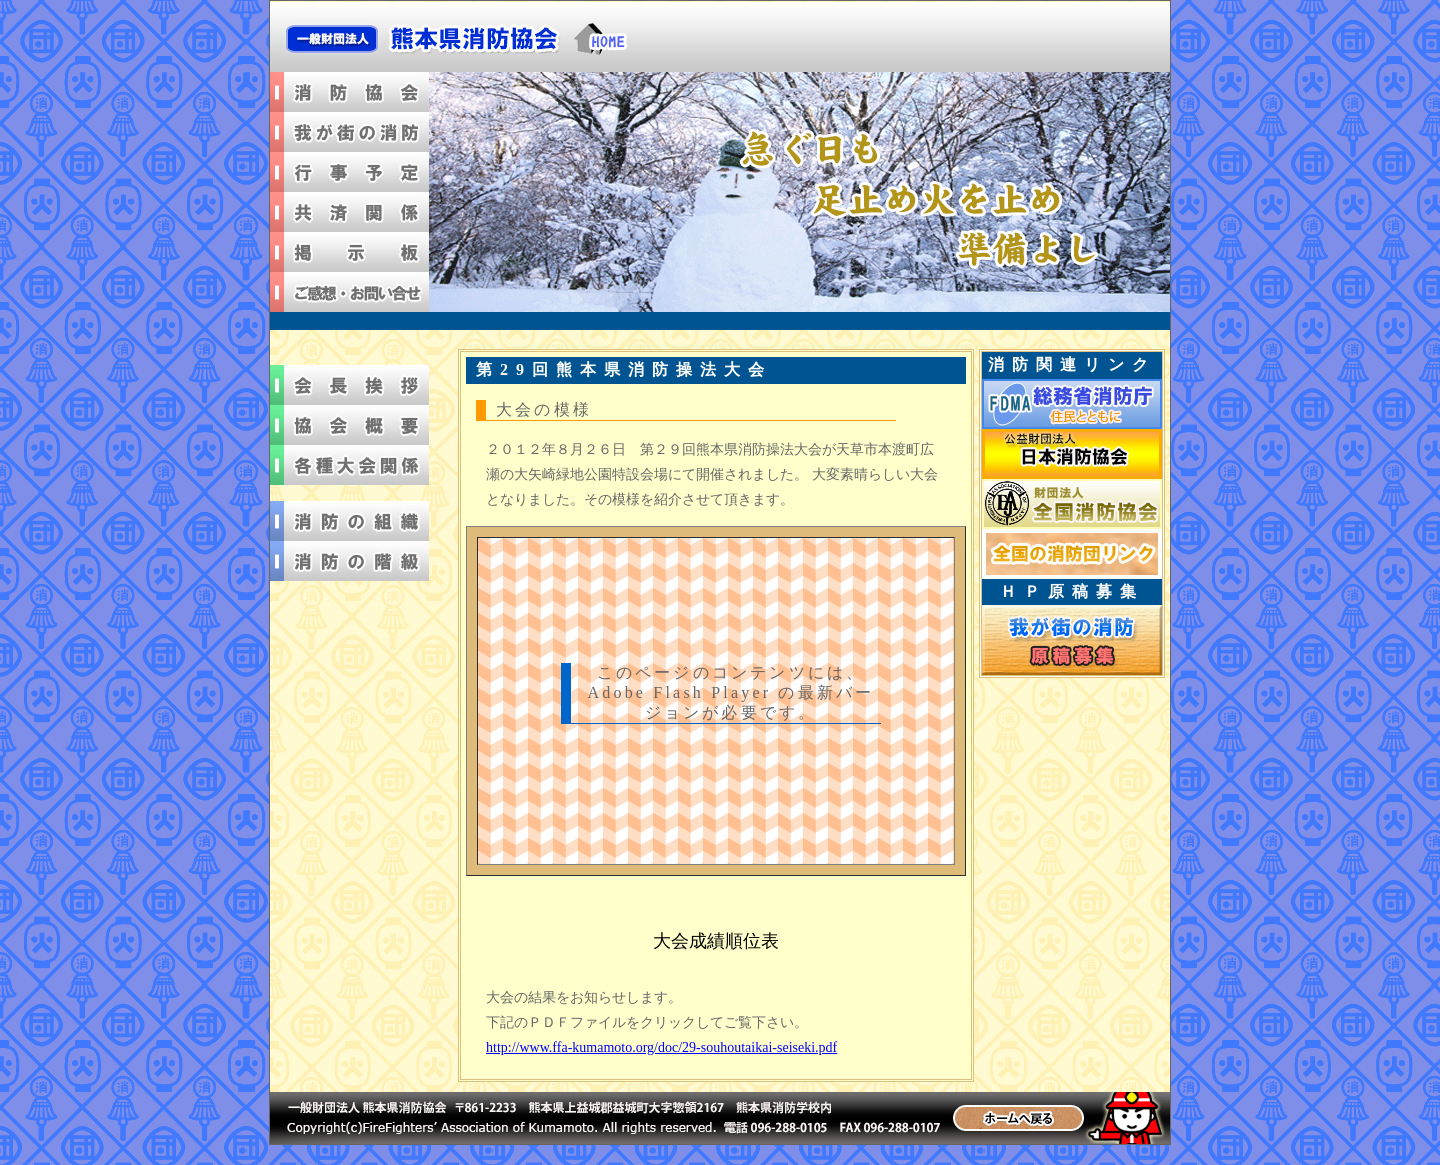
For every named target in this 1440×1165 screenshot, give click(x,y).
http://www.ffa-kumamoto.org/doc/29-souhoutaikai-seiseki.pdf (661, 1047)
